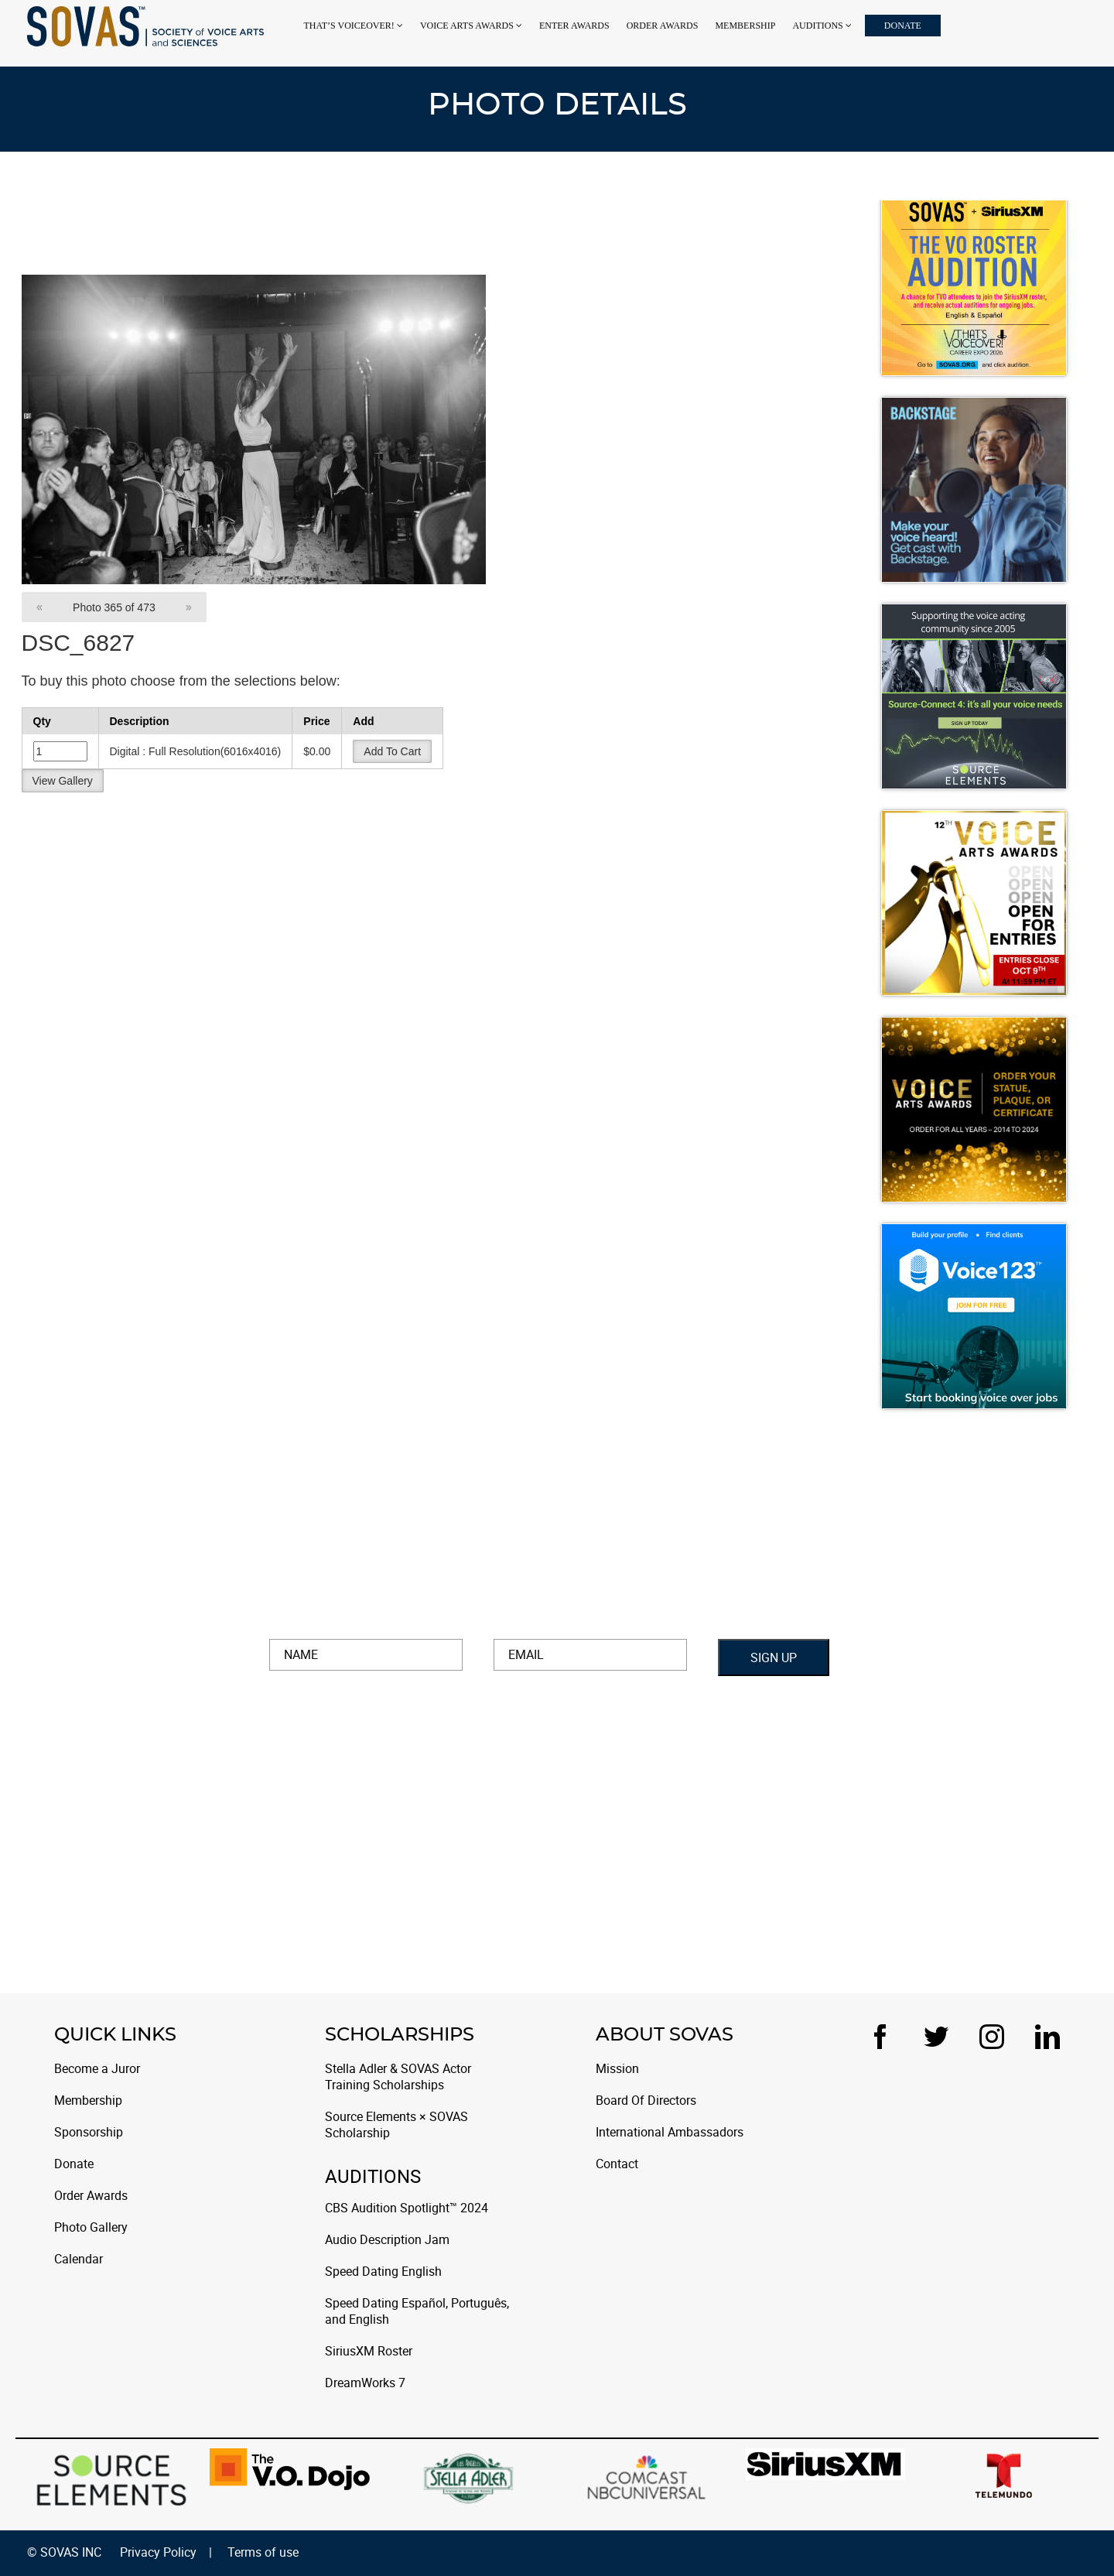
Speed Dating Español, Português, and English (417, 2311)
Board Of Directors (646, 2100)
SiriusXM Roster (368, 2351)
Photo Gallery (91, 2227)
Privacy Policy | (166, 2552)
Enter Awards (574, 25)
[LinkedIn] (1047, 2036)
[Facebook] (886, 2036)
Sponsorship (88, 2132)
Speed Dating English (383, 2271)
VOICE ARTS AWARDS (467, 25)
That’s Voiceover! (348, 25)
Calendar (78, 2259)
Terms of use (263, 2552)
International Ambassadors (669, 2132)
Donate (902, 25)
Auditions (817, 25)
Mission (617, 2069)
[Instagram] (998, 2036)
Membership (745, 25)
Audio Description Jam (387, 2240)
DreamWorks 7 (365, 2383)
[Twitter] (942, 2036)
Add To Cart (392, 751)
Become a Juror (97, 2069)
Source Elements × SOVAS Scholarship (396, 2125)
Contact (617, 2164)
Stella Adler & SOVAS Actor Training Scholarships (398, 2077)
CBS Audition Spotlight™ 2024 (406, 2208)
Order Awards (663, 25)
